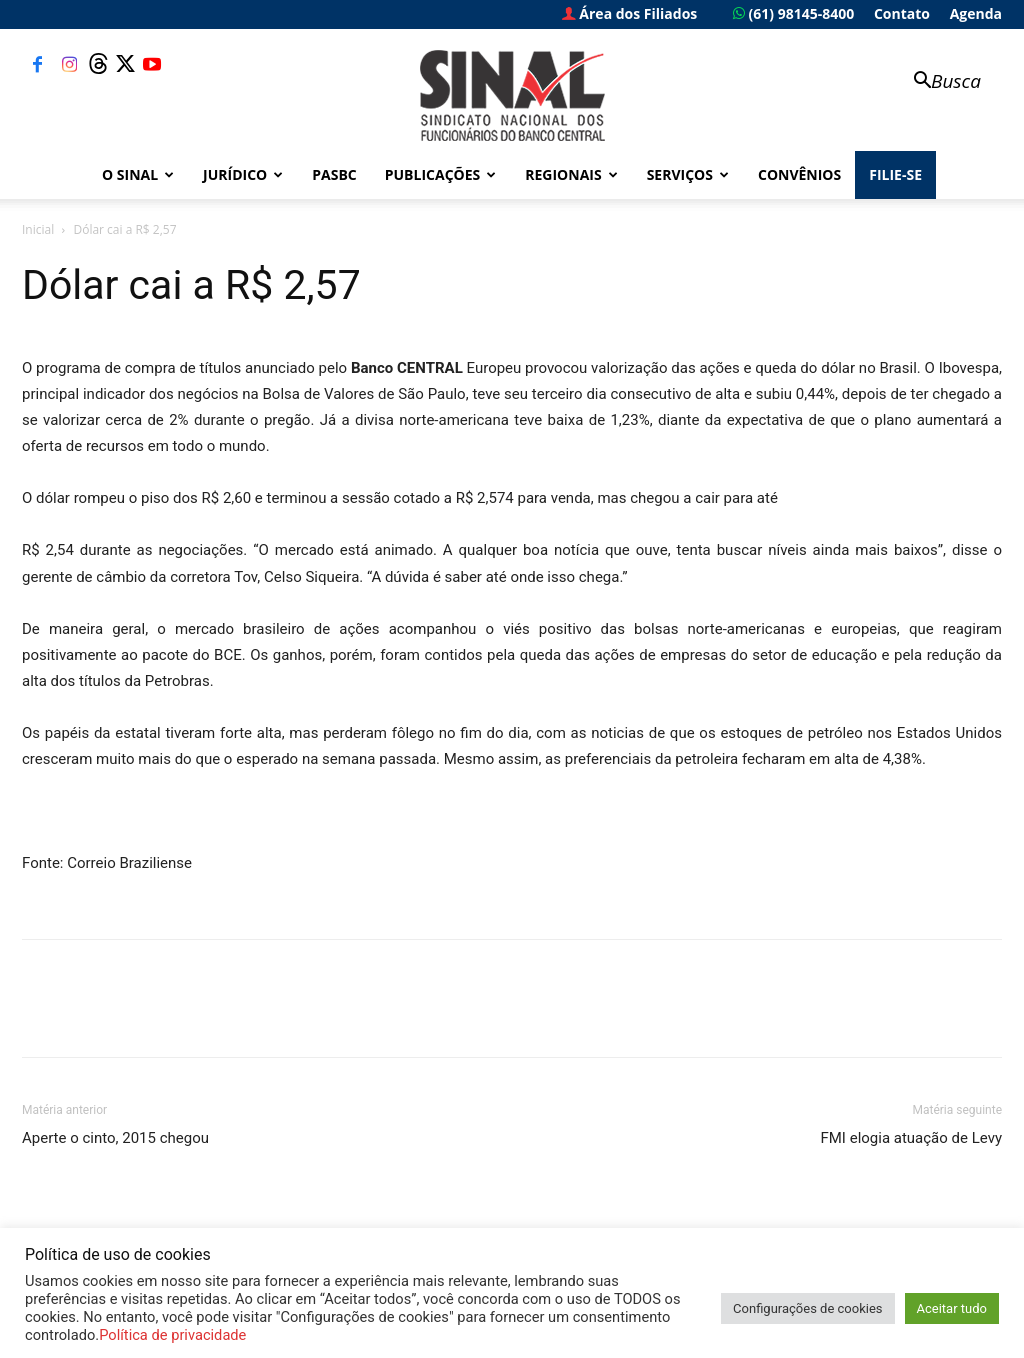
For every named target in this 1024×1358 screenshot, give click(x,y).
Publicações (441, 174)
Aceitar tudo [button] (952, 1308)
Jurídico (243, 174)
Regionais (571, 174)
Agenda (976, 13)
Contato (902, 13)
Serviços (688, 174)
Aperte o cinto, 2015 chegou (115, 1138)
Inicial (38, 229)
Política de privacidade (172, 1335)
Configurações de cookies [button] (807, 1308)
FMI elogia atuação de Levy (911, 1138)
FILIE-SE (895, 174)
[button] (938, 82)
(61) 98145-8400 (793, 13)
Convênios (799, 174)
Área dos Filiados (630, 13)
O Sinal (138, 174)
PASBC (334, 174)
